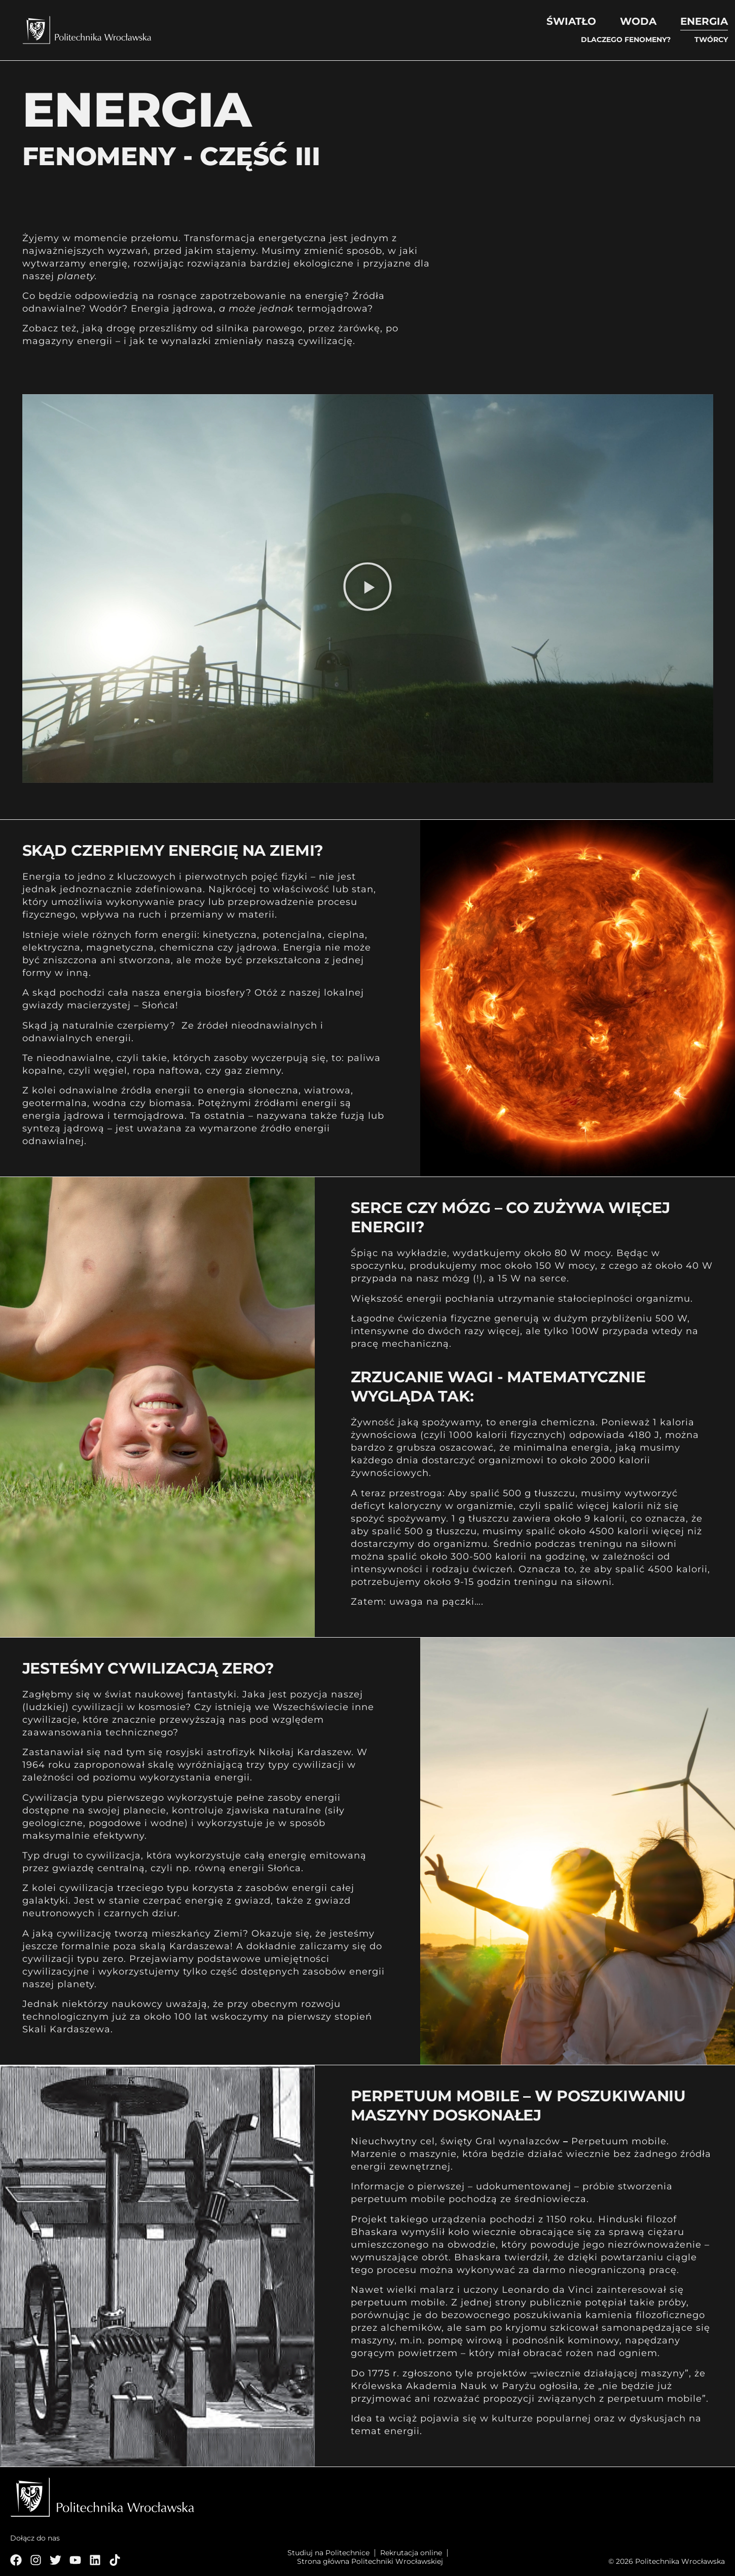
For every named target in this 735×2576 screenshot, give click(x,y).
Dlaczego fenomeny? (626, 39)
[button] (367, 588)
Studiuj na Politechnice (328, 2553)
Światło (571, 21)
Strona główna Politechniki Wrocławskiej (370, 2561)
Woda (638, 21)
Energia (704, 21)
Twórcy (711, 39)
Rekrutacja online (411, 2553)
